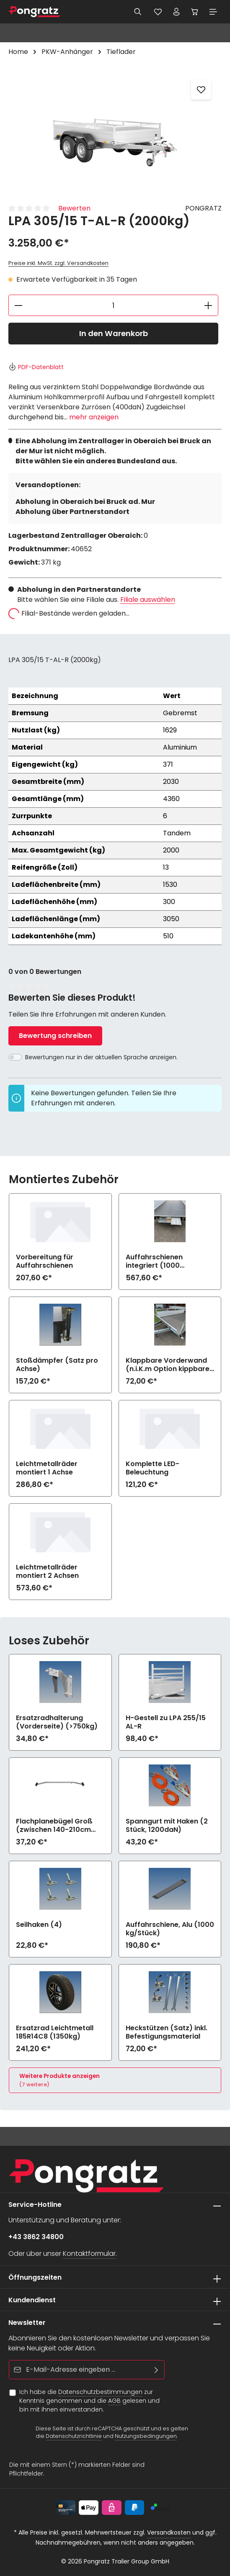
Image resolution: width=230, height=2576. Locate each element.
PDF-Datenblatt (36, 367)
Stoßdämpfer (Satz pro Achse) (57, 1364)
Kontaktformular (89, 2253)
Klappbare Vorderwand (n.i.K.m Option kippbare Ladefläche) (167, 1364)
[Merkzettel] (158, 11)
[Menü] (213, 11)
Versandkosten (169, 2532)
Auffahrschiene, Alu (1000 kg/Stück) (170, 1929)
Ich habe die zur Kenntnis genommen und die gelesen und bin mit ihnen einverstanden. (89, 2401)
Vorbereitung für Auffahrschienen (44, 1261)
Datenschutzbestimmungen (100, 2392)
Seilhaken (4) (39, 1925)
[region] (115, 132)
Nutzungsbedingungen (146, 2436)
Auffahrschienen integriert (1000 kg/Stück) (154, 1261)
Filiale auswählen (147, 599)
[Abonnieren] (156, 2369)
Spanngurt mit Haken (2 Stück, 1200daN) (167, 1825)
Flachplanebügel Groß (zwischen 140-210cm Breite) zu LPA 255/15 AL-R (58, 1825)
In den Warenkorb (113, 333)
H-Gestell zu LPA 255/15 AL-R (166, 1722)
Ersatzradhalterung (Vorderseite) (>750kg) (57, 1722)
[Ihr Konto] (176, 11)
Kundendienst (32, 2300)
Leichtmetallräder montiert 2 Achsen (47, 1571)
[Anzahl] (113, 305)
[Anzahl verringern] (18, 305)
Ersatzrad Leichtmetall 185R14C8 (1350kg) (54, 2032)
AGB (114, 2400)
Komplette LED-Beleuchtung (152, 1468)
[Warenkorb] (194, 11)
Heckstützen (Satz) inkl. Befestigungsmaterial (166, 2032)
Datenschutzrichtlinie (74, 2436)
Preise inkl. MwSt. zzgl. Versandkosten (58, 263)
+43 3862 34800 (36, 2237)
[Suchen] (137, 11)
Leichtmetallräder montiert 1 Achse (47, 1468)
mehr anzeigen (94, 417)
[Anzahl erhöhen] (208, 305)
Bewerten (74, 208)
